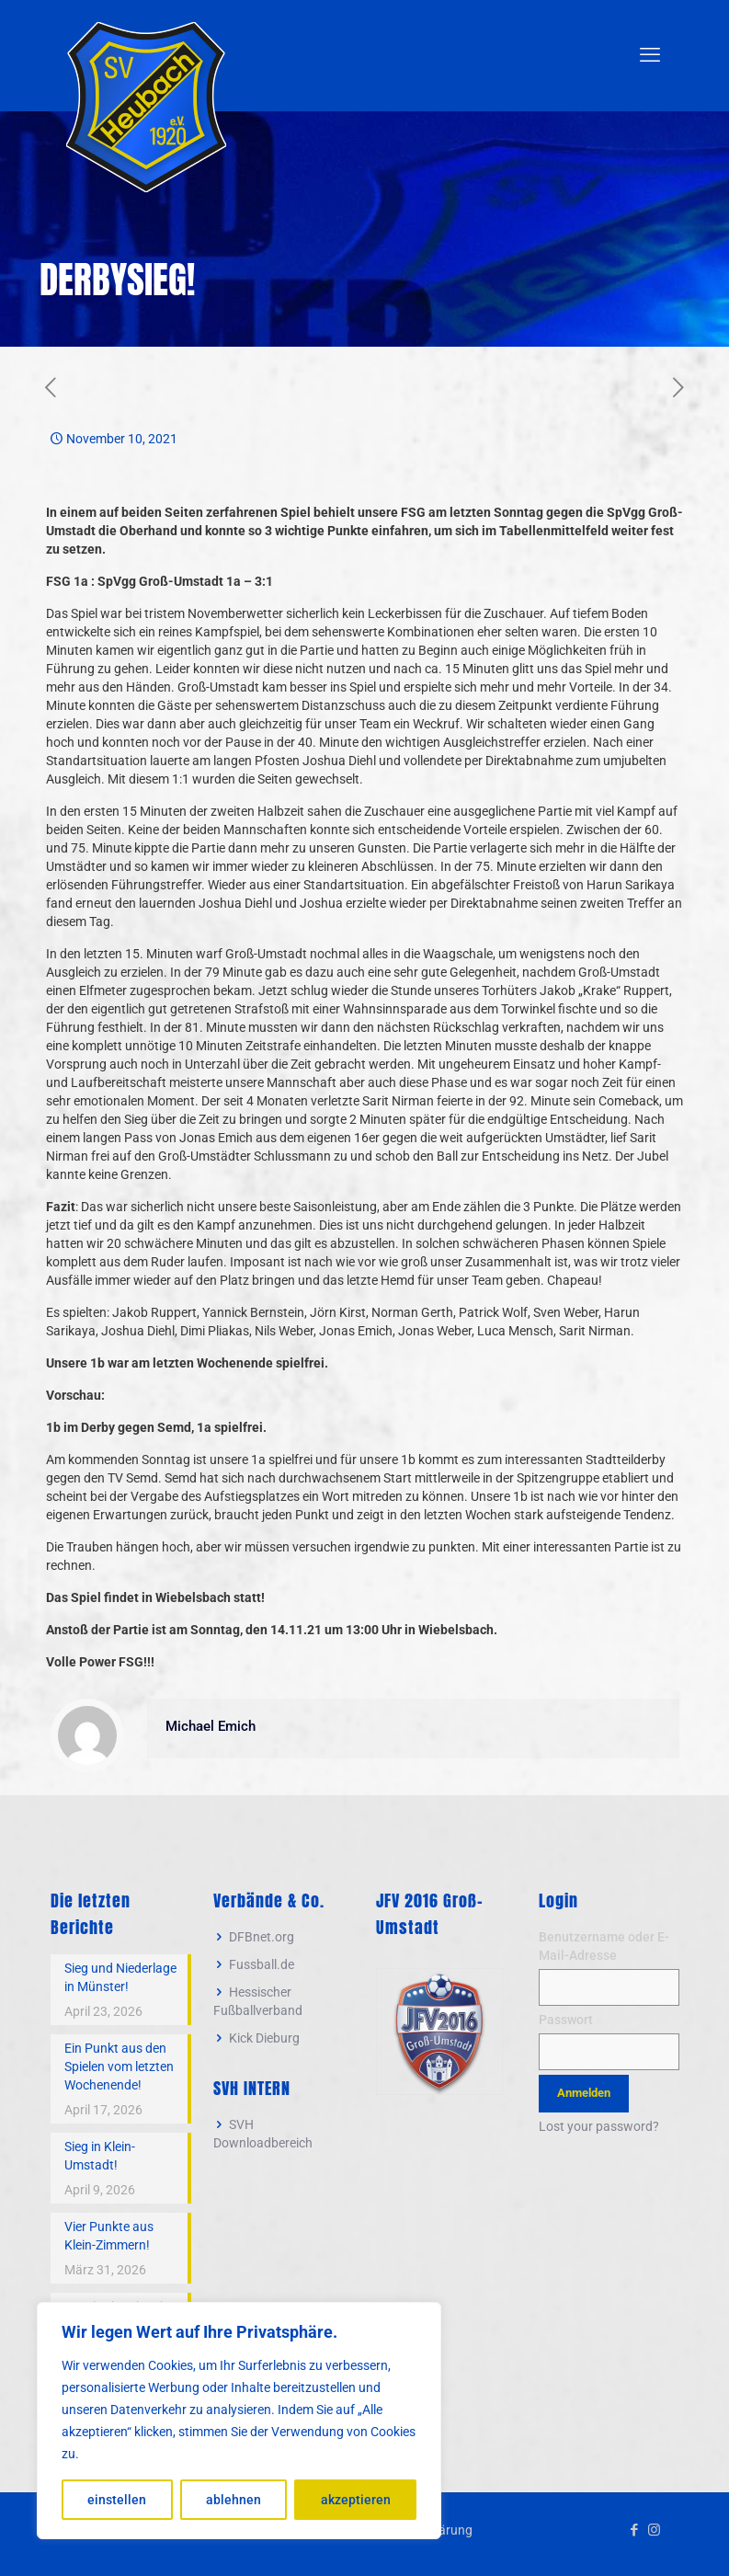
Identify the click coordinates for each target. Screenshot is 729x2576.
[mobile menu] (650, 55)
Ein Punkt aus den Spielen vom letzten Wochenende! (119, 2066)
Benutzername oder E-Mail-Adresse (604, 1946)
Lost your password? (599, 2126)
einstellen (116, 2499)
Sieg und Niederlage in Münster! (120, 1977)
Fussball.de (261, 1964)
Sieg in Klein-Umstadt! (99, 2155)
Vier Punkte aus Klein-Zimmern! (109, 2235)
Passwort (566, 2019)
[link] (439, 2031)
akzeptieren (356, 2499)
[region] (239, 2420)
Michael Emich (210, 1726)
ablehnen (233, 2499)
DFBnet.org (261, 1936)
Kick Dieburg (264, 2038)
